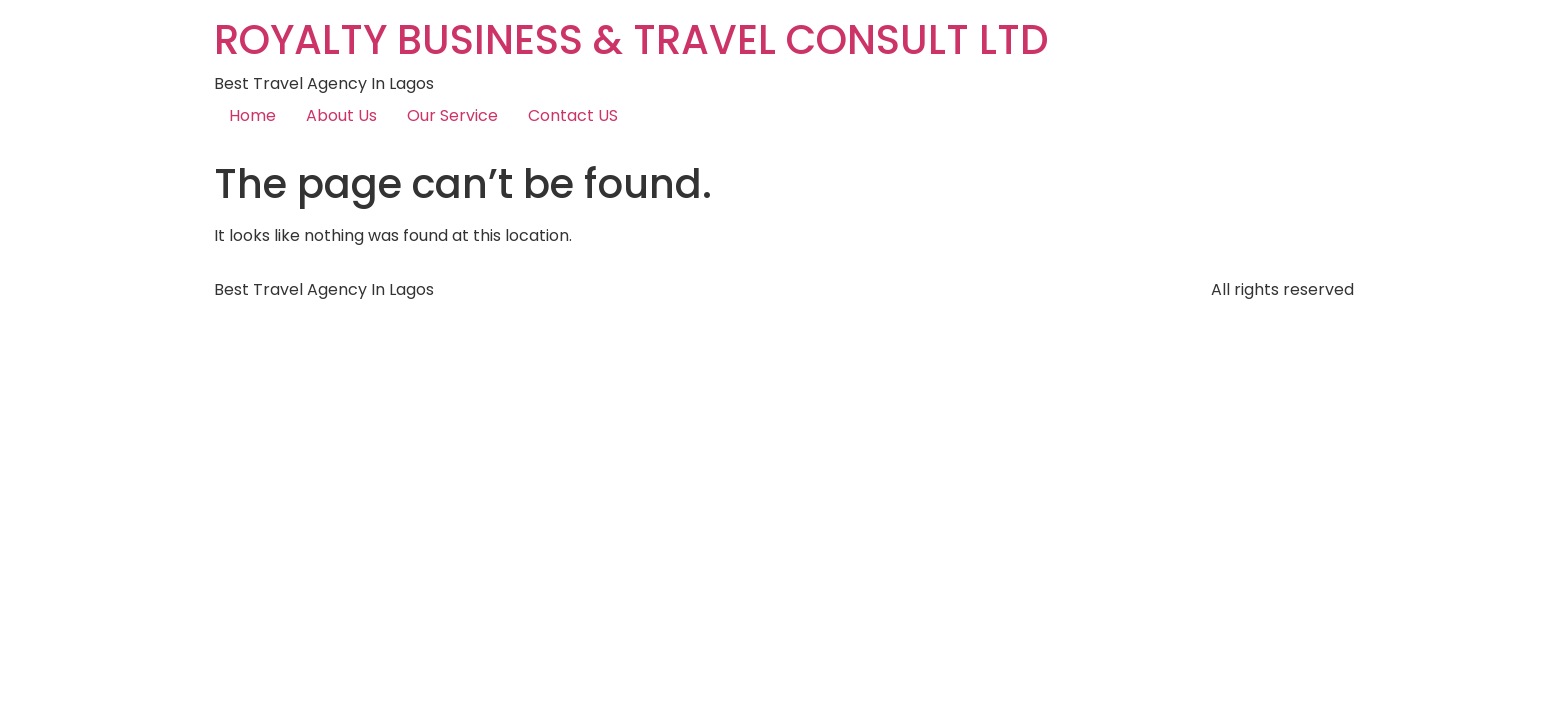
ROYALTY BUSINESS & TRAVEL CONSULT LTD (631, 40)
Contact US (573, 115)
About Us (341, 115)
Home (252, 115)
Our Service (452, 115)
